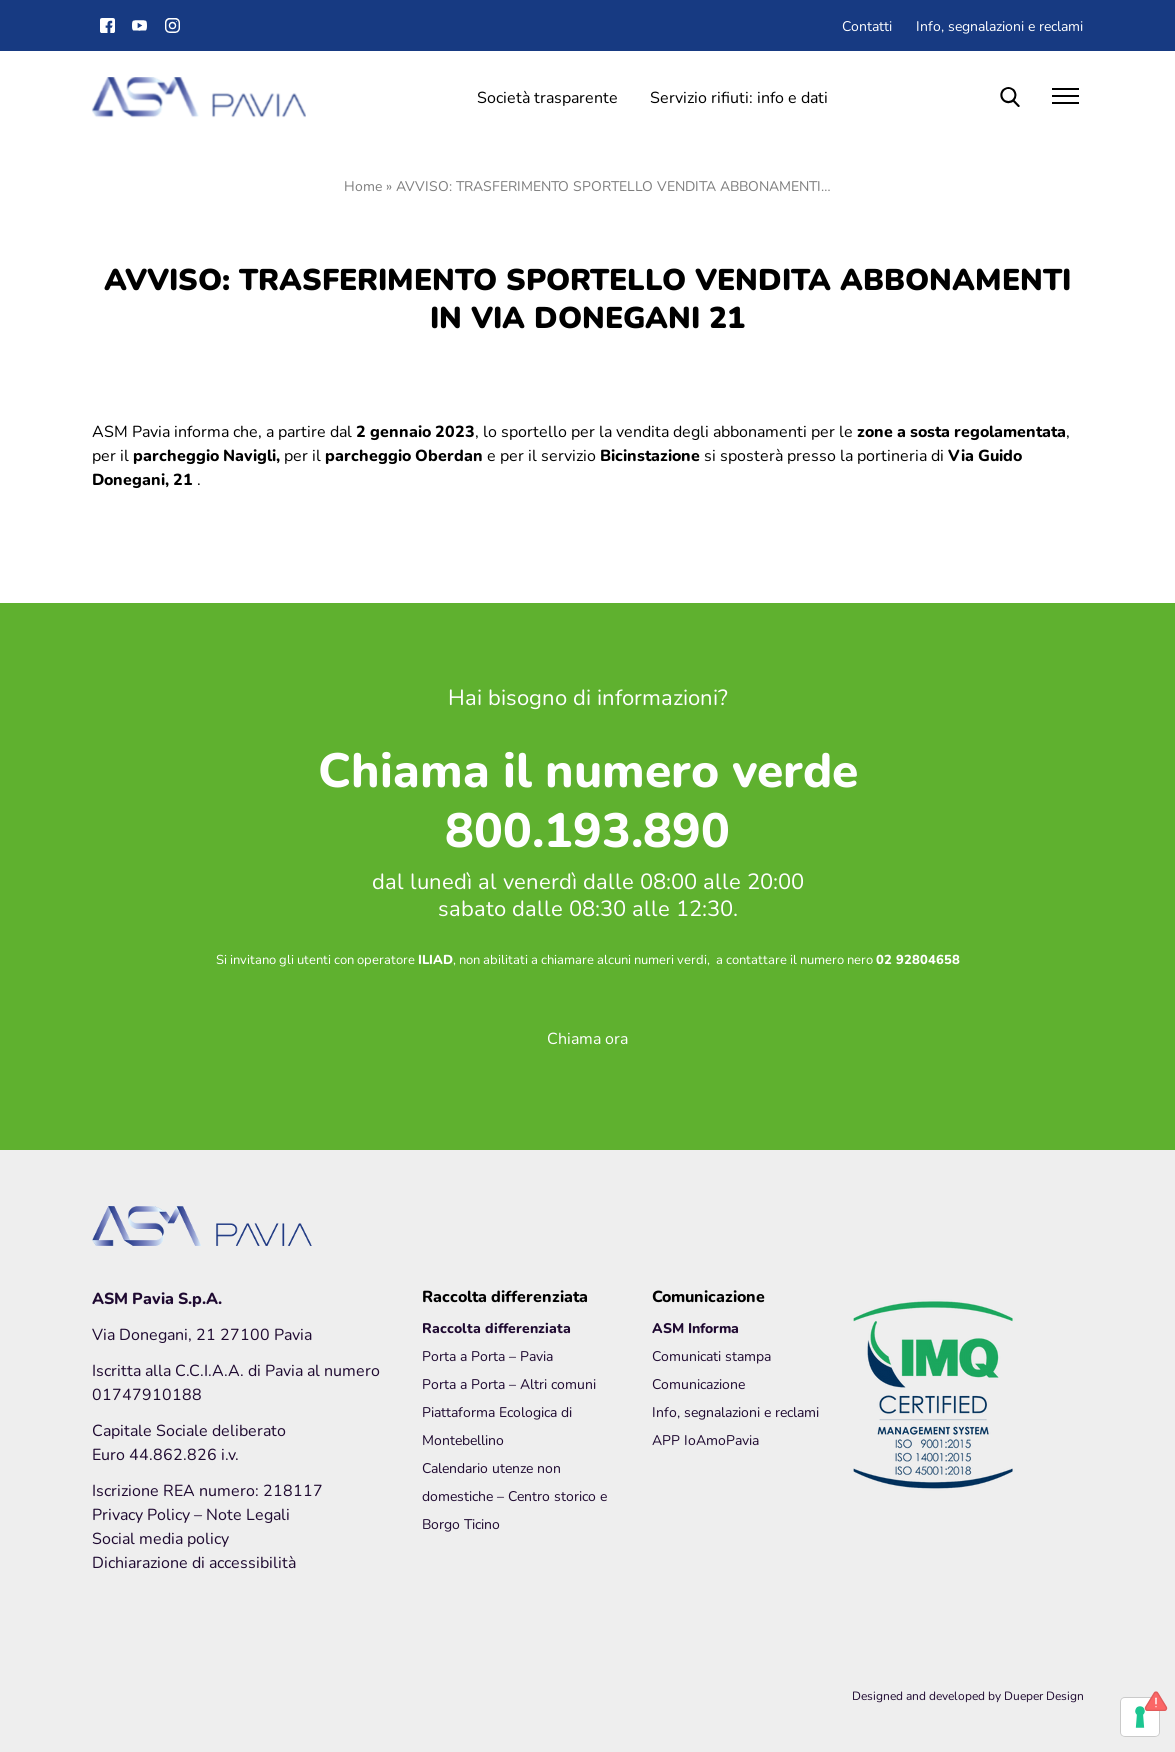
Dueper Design (1044, 1695)
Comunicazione (698, 1383)
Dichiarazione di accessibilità (194, 1561)
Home (363, 185)
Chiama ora (587, 1037)
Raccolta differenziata (496, 1327)
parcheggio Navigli (204, 455)
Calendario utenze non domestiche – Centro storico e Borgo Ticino (514, 1495)
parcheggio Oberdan (404, 455)
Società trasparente (547, 96)
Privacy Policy (143, 1513)
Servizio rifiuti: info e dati (739, 96)
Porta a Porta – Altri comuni (509, 1383)
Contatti (867, 25)
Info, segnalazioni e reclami (999, 25)
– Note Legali (242, 1513)
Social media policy (160, 1537)
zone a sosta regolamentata (961, 431)
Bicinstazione (650, 455)
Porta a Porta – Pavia (487, 1355)
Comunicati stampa (711, 1355)
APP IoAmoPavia (705, 1439)
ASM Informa (695, 1327)
